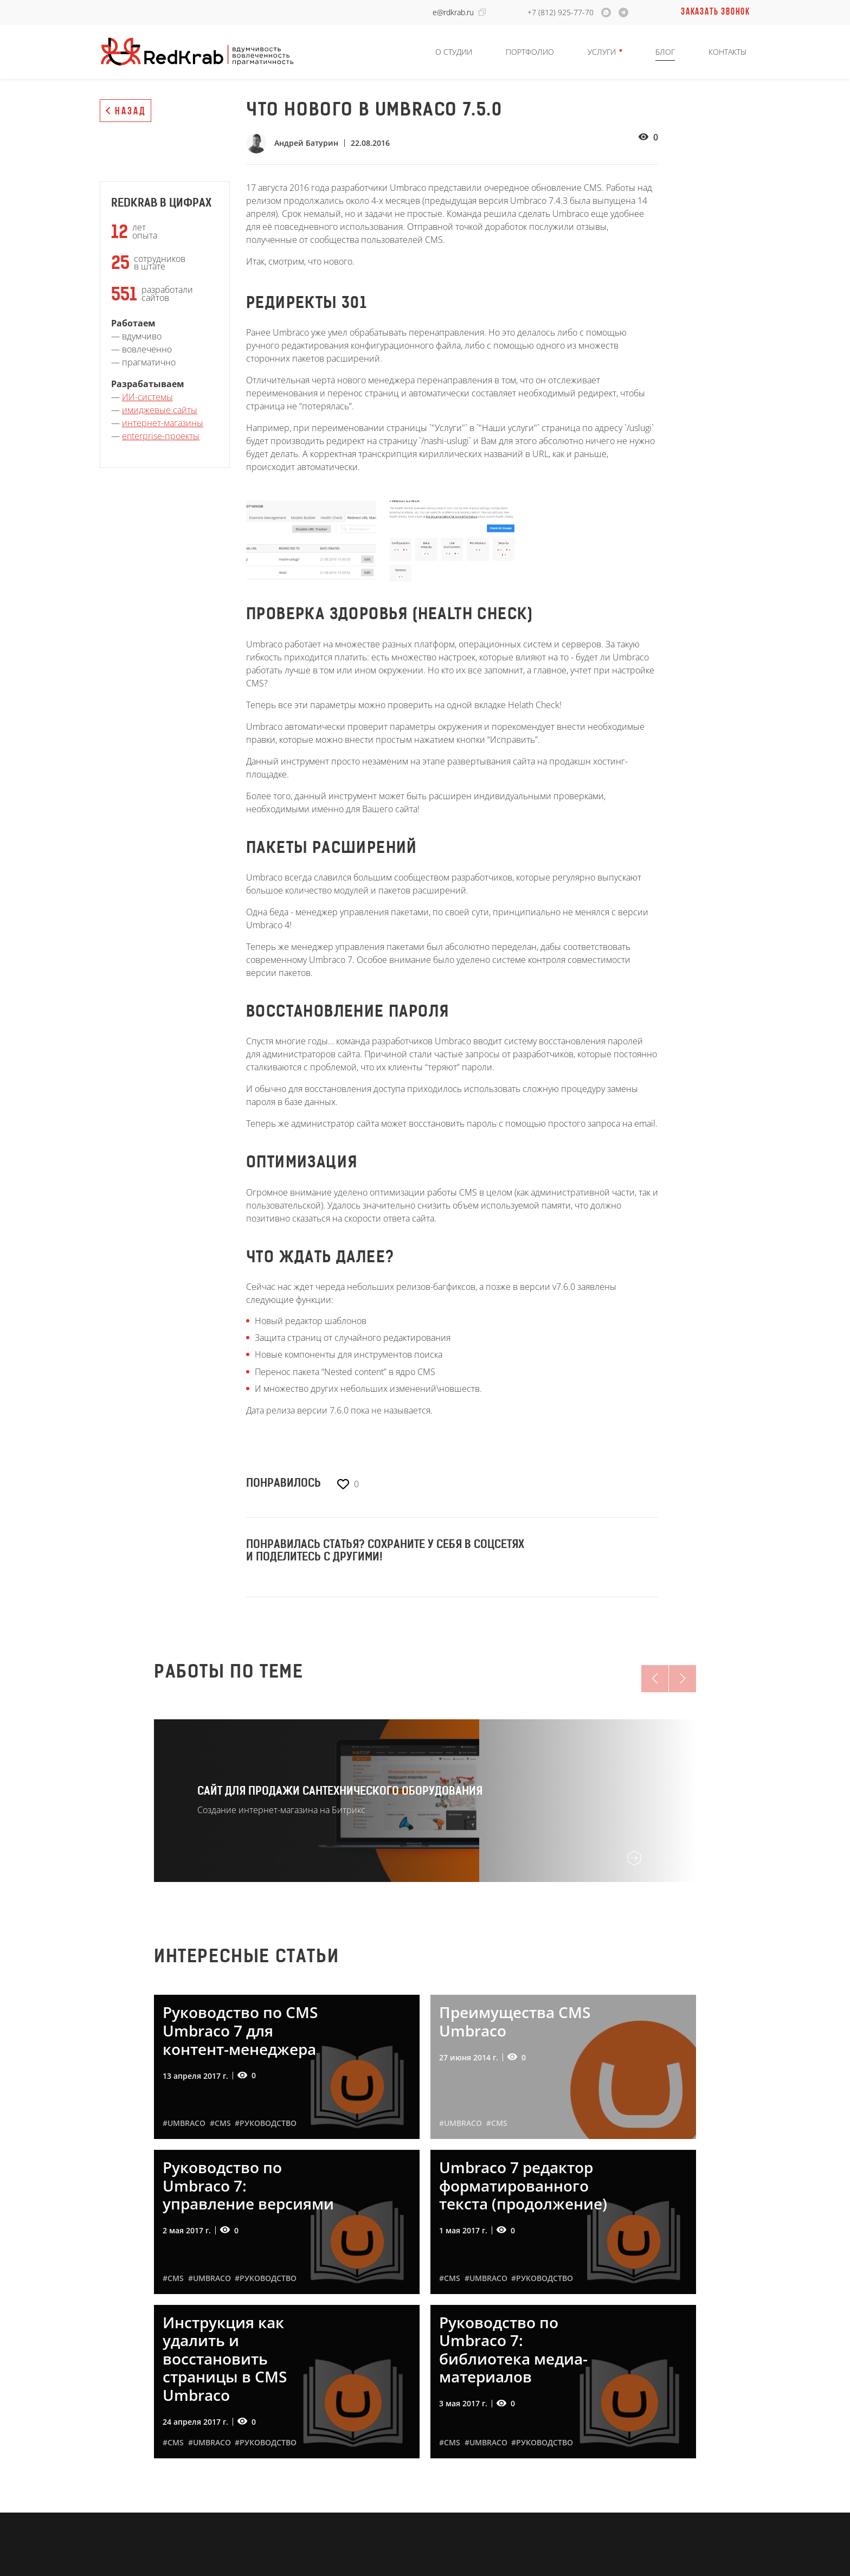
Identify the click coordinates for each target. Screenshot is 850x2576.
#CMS (220, 2123)
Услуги (602, 52)
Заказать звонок (715, 12)
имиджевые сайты (159, 410)
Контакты (727, 52)
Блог (665, 52)
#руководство (266, 2123)
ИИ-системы (147, 397)
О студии (453, 52)
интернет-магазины (162, 423)
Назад (130, 111)
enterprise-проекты (160, 436)
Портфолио (530, 52)
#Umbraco (184, 2123)
